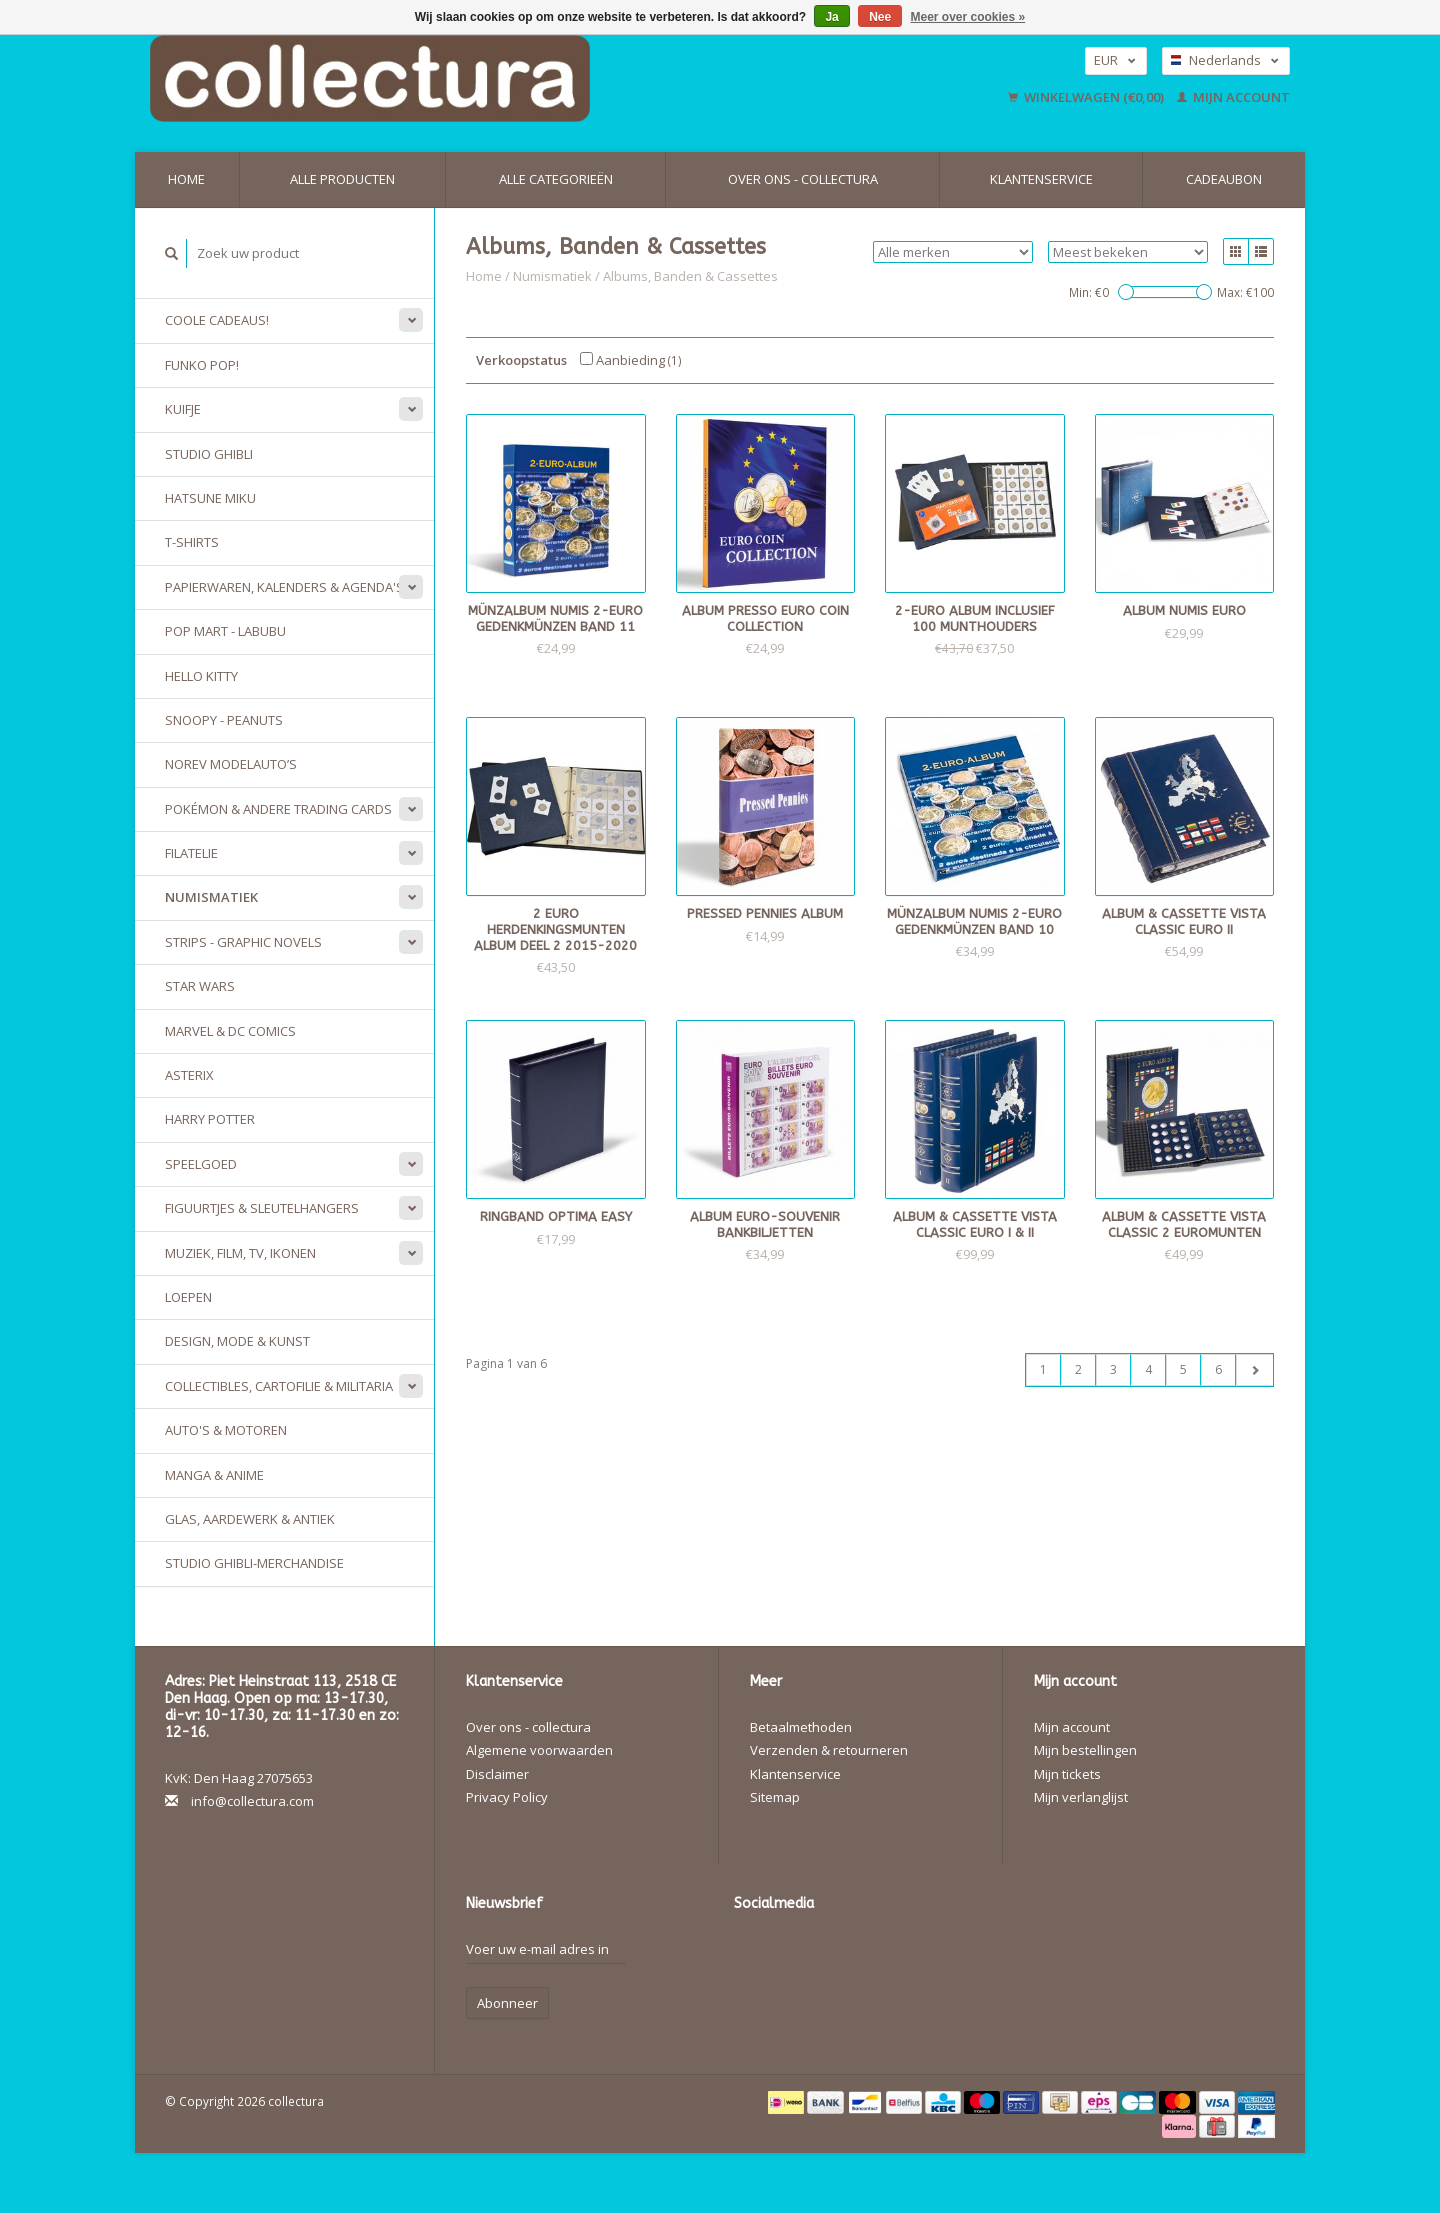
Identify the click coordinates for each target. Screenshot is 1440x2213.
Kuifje (183, 409)
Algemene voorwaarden (539, 1750)
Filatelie (191, 853)
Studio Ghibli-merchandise (254, 1563)
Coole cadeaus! (217, 320)
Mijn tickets (1067, 1774)
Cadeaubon (1224, 179)
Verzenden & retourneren (829, 1750)
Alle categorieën (556, 179)
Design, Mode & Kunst (237, 1341)
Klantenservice (1041, 179)
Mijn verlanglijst (1081, 1797)
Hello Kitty (201, 676)
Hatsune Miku (210, 498)
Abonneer (507, 2003)
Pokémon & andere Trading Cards (278, 809)
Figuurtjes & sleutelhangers (262, 1208)
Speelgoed (201, 1164)
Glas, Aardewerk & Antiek (250, 1519)
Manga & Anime (214, 1475)
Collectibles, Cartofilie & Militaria (279, 1386)
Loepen (188, 1297)
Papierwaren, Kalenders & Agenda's (284, 587)
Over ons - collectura (803, 179)
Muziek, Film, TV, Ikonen (240, 1253)
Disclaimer (497, 1774)
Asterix (189, 1075)
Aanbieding (631, 360)
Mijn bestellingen (1085, 1750)
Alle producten (342, 179)
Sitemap (775, 1797)
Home (186, 179)
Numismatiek (211, 897)
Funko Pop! (202, 365)
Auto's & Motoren (226, 1430)
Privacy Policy (507, 1797)
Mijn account (1233, 97)
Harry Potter (210, 1119)
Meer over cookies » (968, 17)
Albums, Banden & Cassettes (690, 276)
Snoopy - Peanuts (224, 720)
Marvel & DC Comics (230, 1031)
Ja (831, 17)
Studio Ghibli (209, 454)
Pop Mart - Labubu (225, 631)
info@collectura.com (252, 1801)
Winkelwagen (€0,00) (1087, 97)
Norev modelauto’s (231, 764)
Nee (880, 17)
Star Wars (200, 986)
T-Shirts (192, 542)
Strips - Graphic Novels (243, 942)
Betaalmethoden (801, 1727)
